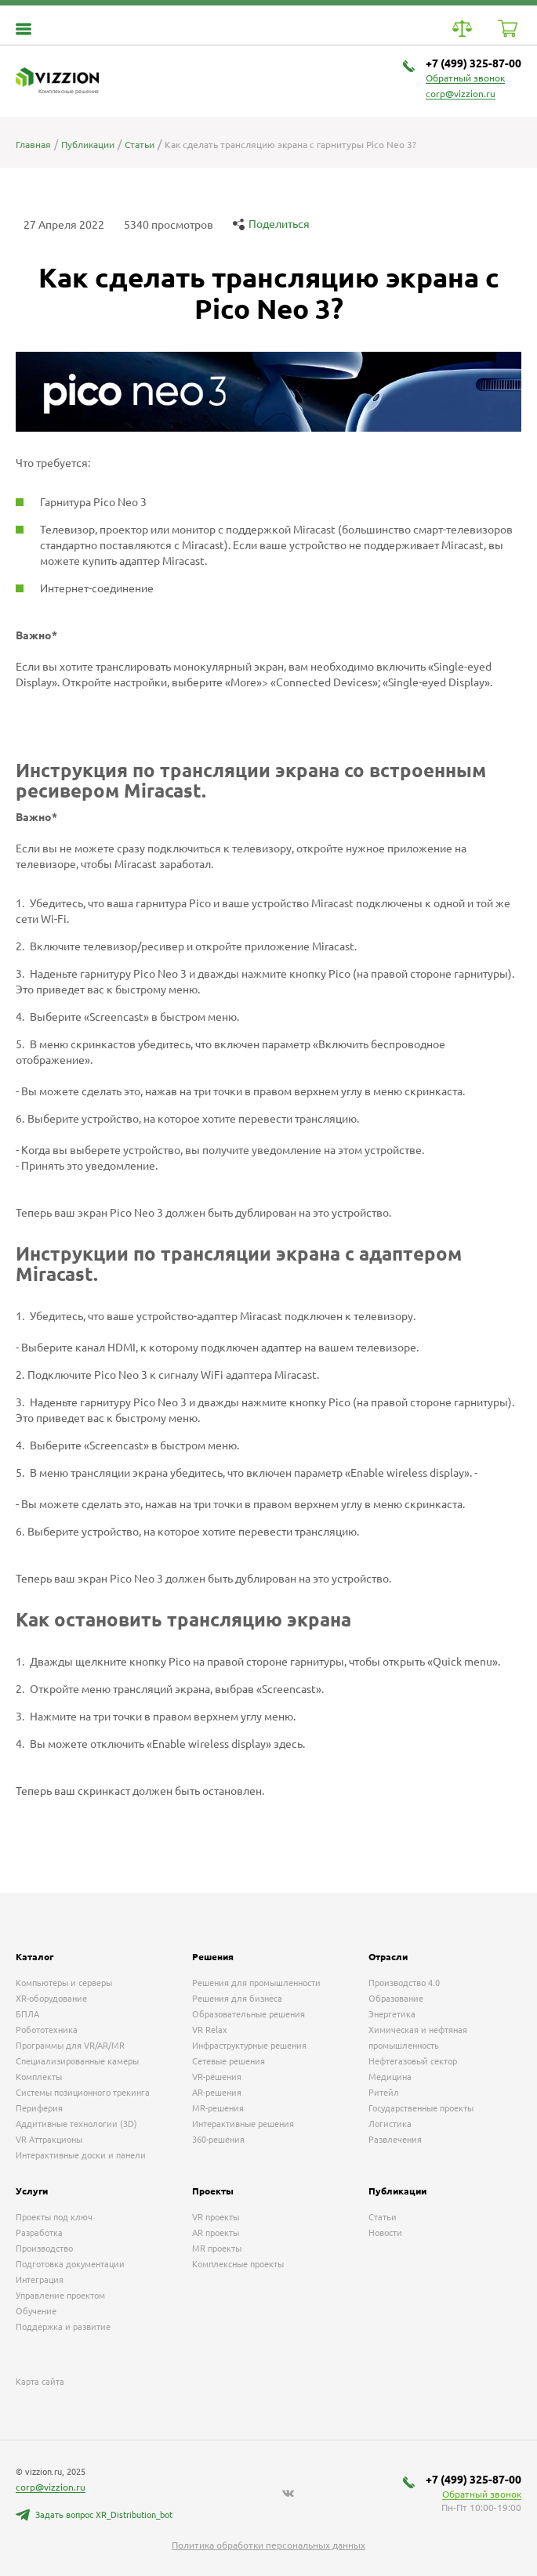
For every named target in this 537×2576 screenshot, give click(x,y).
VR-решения (216, 2077)
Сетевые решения (228, 2061)
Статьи (382, 2217)
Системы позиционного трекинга (83, 2092)
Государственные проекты (421, 2108)
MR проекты (216, 2248)
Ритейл (383, 2092)
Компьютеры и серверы (64, 1983)
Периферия (39, 2108)
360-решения (218, 2139)
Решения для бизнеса (237, 1998)
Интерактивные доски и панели (81, 2155)
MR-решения (218, 2108)
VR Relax (209, 2030)
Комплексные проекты (238, 2264)
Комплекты (39, 2077)
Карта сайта (40, 2381)
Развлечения (395, 2139)
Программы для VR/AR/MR (70, 2045)
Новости (385, 2233)
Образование (395, 1998)
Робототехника (47, 2030)
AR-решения (216, 2092)
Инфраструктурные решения (249, 2045)
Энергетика (391, 2014)
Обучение (36, 2311)
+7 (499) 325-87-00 (473, 63)
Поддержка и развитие (63, 2327)
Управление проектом (60, 2295)
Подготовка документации (70, 2264)
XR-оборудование (51, 1998)
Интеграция (39, 2280)
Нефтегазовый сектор (412, 2061)
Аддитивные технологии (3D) (76, 2124)
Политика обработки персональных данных (268, 2545)
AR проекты (215, 2233)
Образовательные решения (248, 2014)
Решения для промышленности (256, 1983)
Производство (44, 2248)
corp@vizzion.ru (460, 94)
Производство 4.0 (404, 1983)
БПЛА (27, 2014)
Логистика (390, 2124)
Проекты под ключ (54, 2217)
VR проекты (215, 2217)
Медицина (390, 2077)
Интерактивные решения (243, 2124)
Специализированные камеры (77, 2061)
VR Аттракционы (49, 2139)
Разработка (39, 2233)
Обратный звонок (465, 78)
